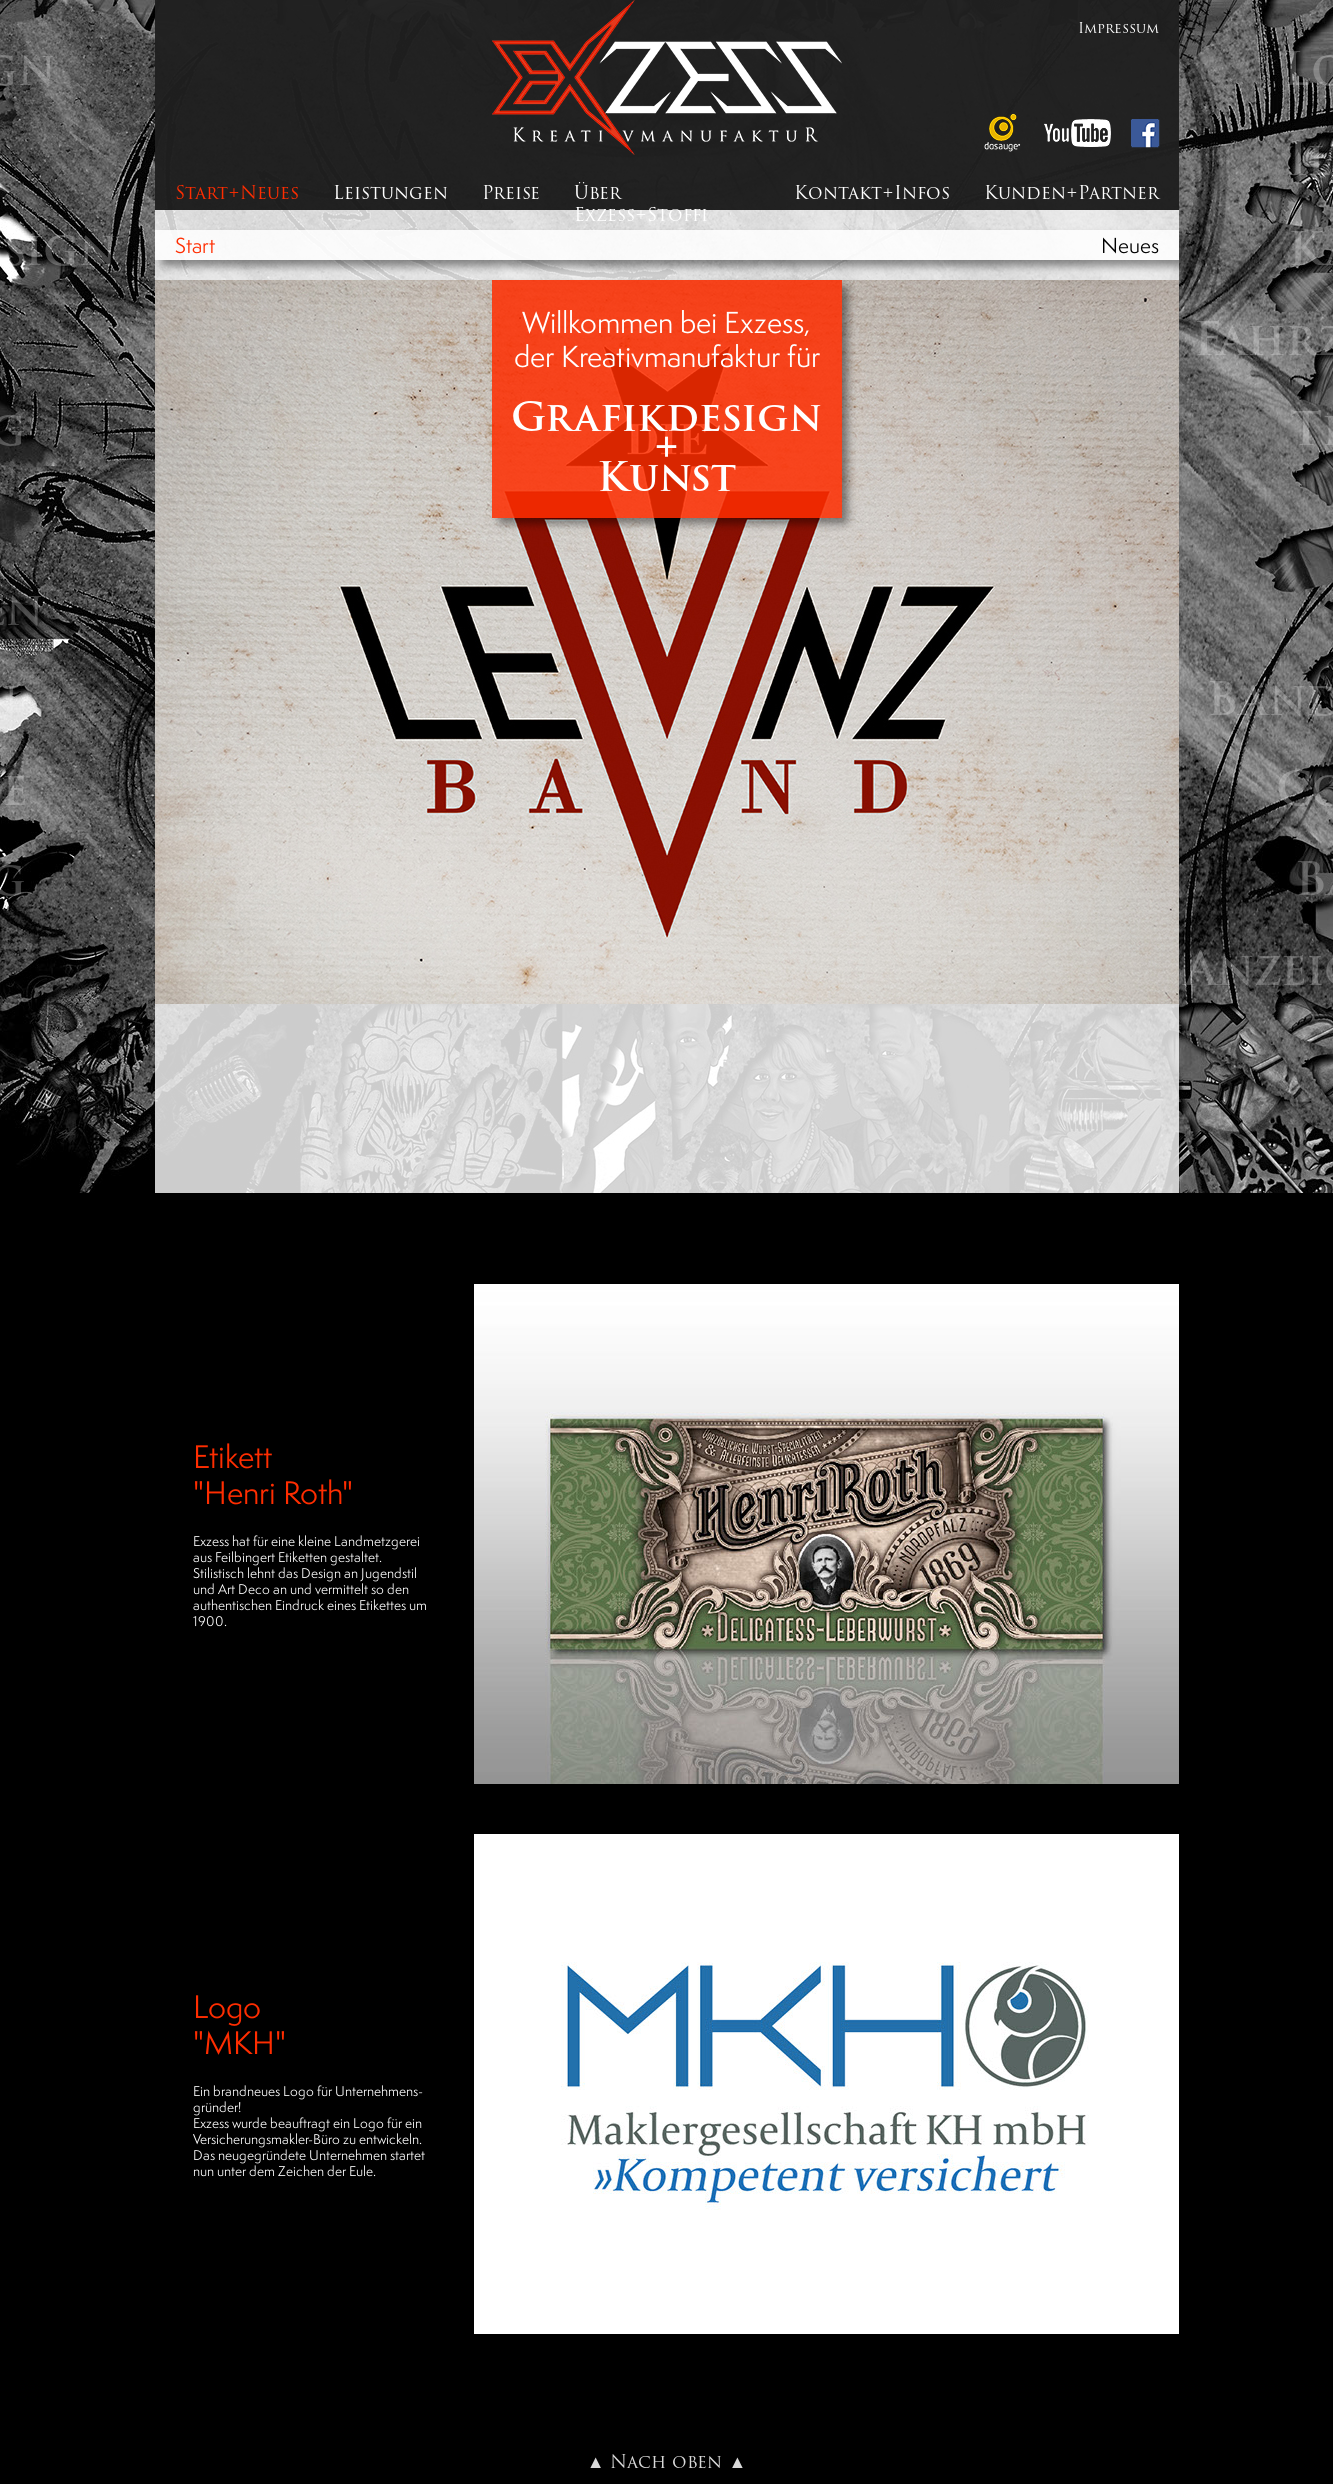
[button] (826, 1534)
